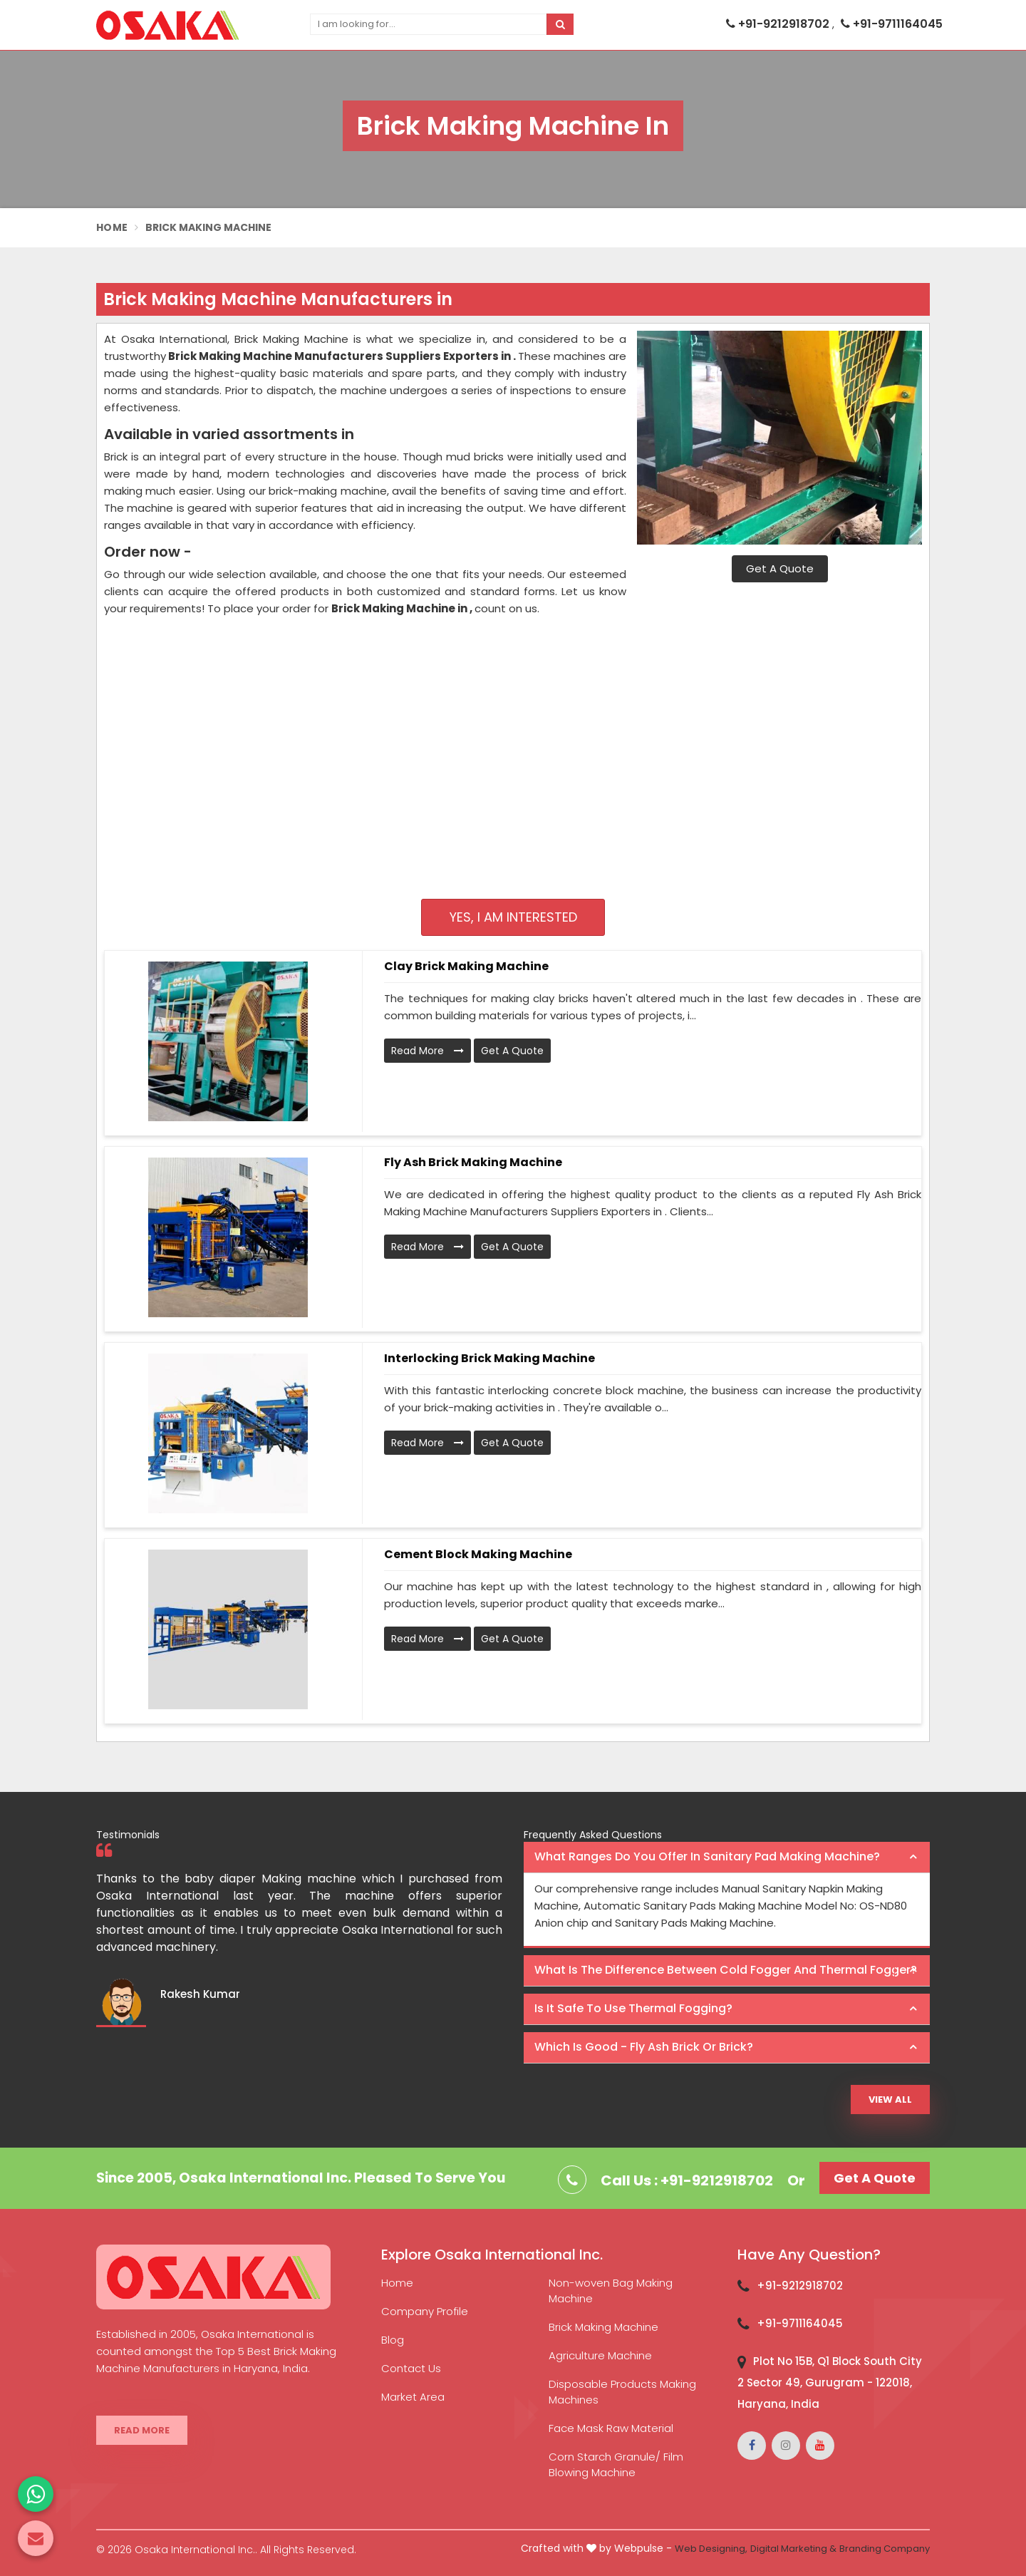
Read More (427, 1051)
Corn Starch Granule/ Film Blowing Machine (616, 2464)
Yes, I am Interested (513, 917)
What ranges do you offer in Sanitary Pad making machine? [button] (707, 1856)
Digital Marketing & (793, 2548)
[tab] (727, 1857)
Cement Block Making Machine (478, 1554)
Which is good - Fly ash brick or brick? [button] (643, 2047)
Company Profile (424, 2311)
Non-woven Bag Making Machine (611, 2290)
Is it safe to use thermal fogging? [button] (633, 2008)
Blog (392, 2339)
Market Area (413, 2396)
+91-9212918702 (779, 24)
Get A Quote (780, 568)
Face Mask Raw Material (611, 2428)
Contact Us (411, 2368)
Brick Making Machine (603, 2326)
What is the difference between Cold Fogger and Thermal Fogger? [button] (725, 1970)
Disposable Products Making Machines (622, 2391)
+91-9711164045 (892, 24)
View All (890, 2099)
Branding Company (884, 2548)
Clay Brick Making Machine (466, 966)
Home (112, 227)
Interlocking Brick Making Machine (489, 1358)
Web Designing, (711, 2548)
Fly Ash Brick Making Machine (473, 1162)
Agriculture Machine (600, 2355)
